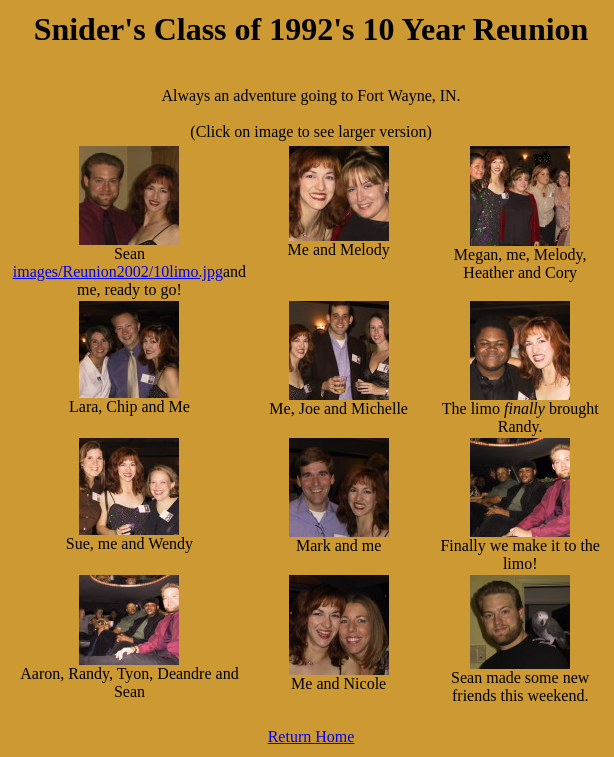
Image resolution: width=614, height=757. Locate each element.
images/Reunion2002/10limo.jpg (118, 271)
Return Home (311, 736)
